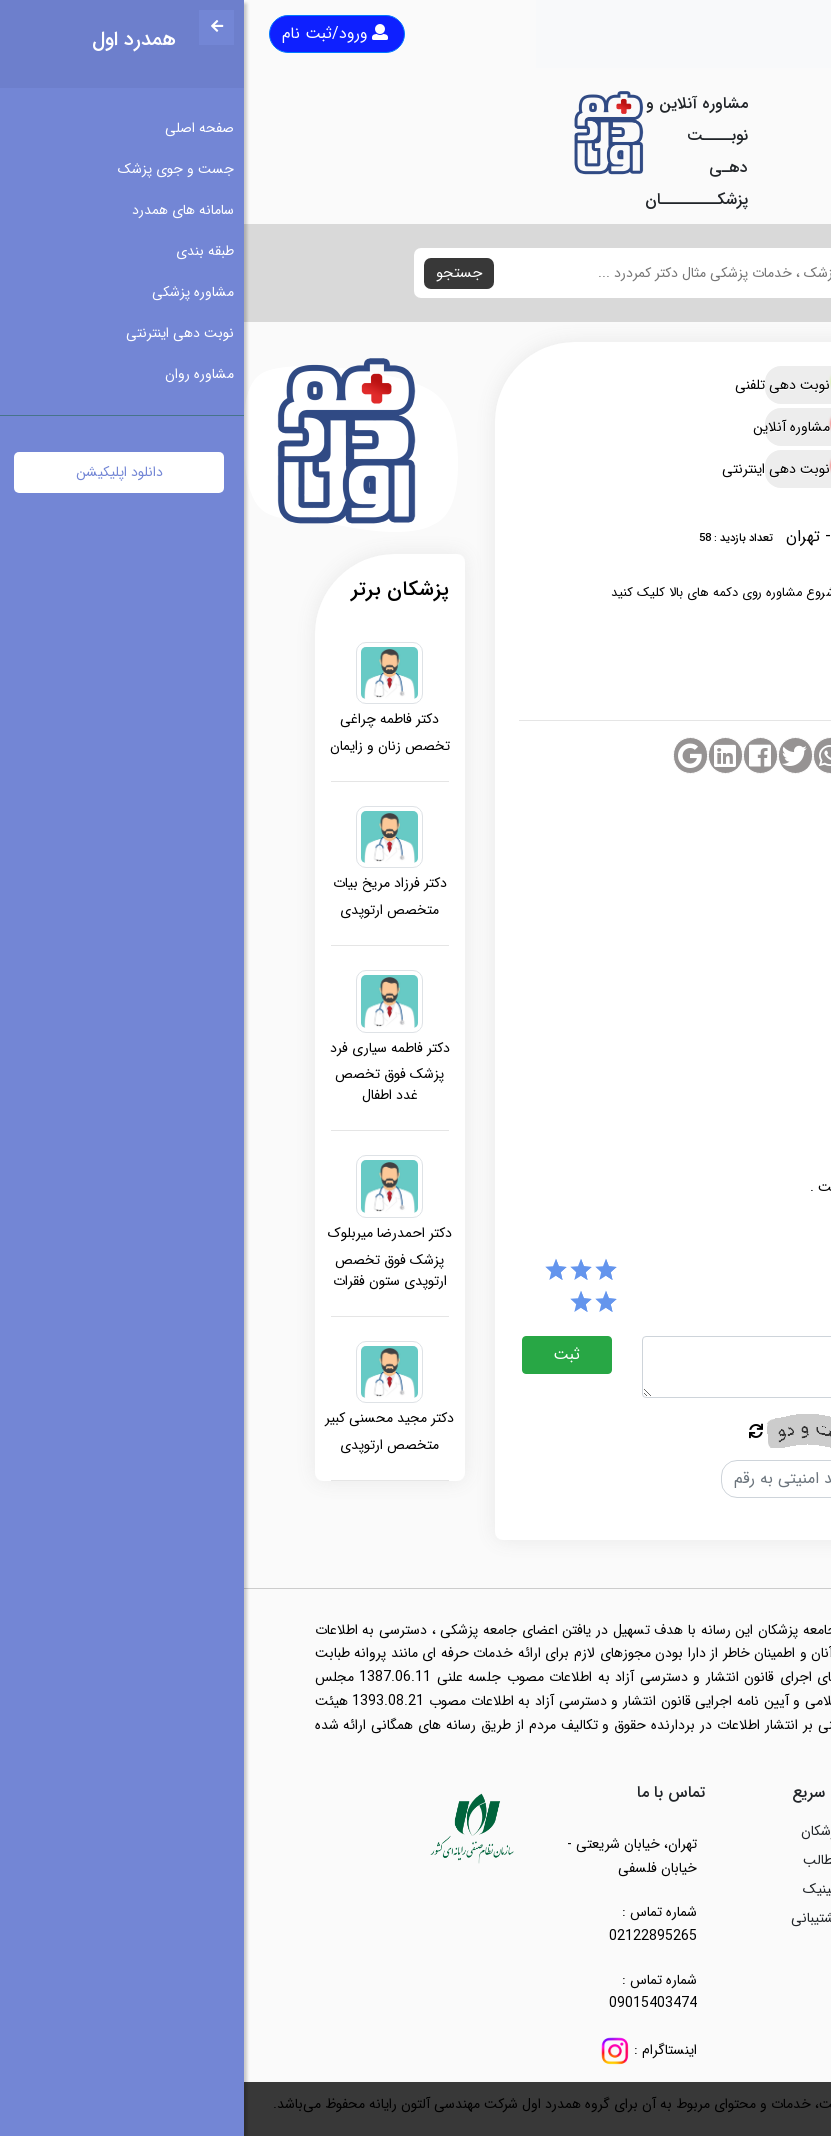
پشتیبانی (572, 1918)
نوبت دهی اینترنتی (563, 469)
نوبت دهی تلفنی (563, 385)
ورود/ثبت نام (91, 33)
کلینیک (578, 1889)
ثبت (322, 1354)
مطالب (578, 1860)
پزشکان (577, 1831)
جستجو (215, 273)
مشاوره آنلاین (563, 427)
